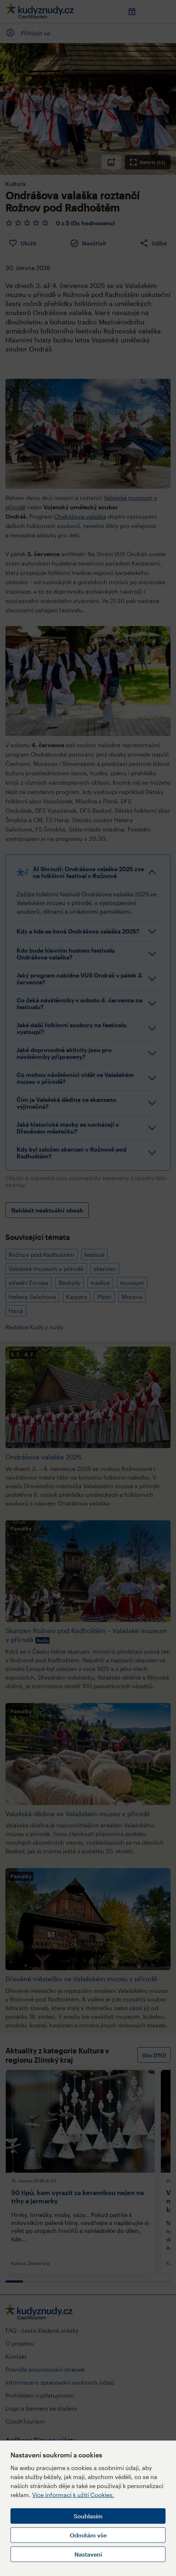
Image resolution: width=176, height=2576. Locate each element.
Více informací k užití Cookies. (73, 2494)
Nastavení (88, 2554)
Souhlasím (88, 2516)
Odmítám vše (88, 2535)
